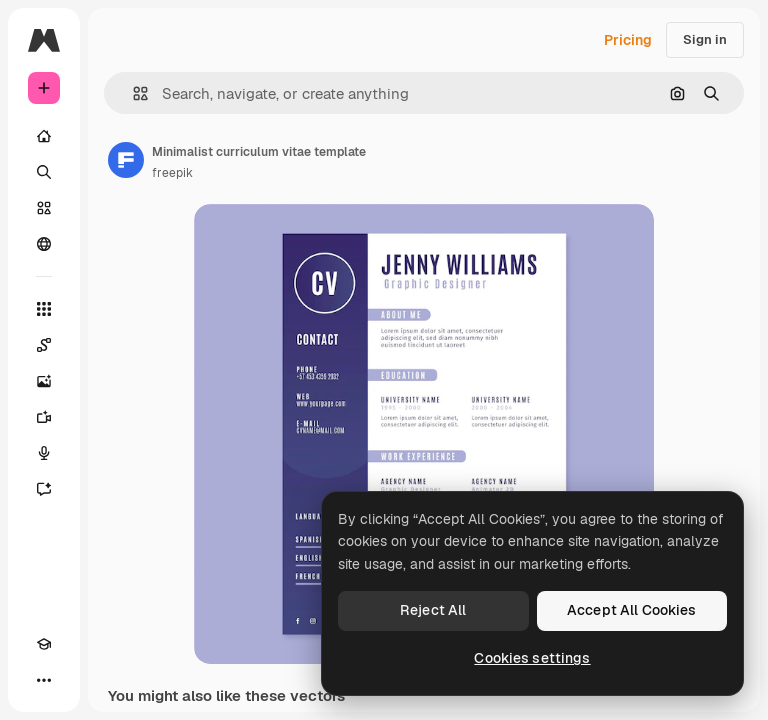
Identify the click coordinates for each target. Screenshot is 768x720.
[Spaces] (44, 345)
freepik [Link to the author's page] (172, 173)
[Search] (44, 172)
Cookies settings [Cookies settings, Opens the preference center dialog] (532, 658)
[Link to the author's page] (126, 160)
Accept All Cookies (632, 610)
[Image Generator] (44, 381)
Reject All (433, 610)
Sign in (705, 39)
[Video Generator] (44, 417)
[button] (132, 93)
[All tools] (44, 309)
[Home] (44, 136)
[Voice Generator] (44, 453)
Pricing (628, 40)
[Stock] (44, 208)
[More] (44, 680)
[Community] (44, 244)
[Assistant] (44, 489)
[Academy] (44, 644)
